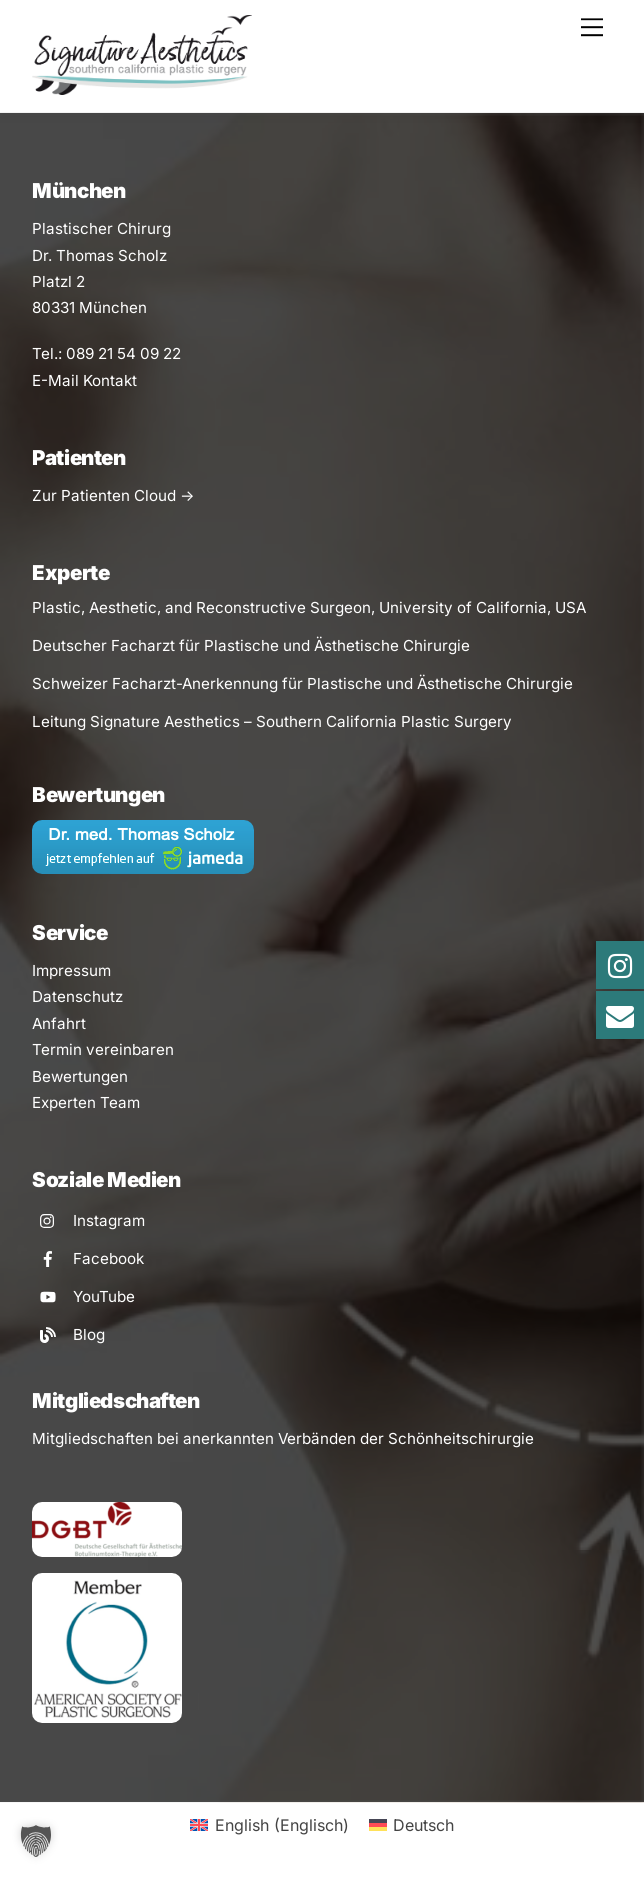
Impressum (71, 970)
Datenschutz (77, 996)
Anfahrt (59, 1023)
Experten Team (86, 1102)
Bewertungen (80, 1076)
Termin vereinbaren (103, 1049)
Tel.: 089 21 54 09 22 (106, 353)
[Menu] (592, 27)
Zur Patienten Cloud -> (113, 495)
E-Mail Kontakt (84, 380)
